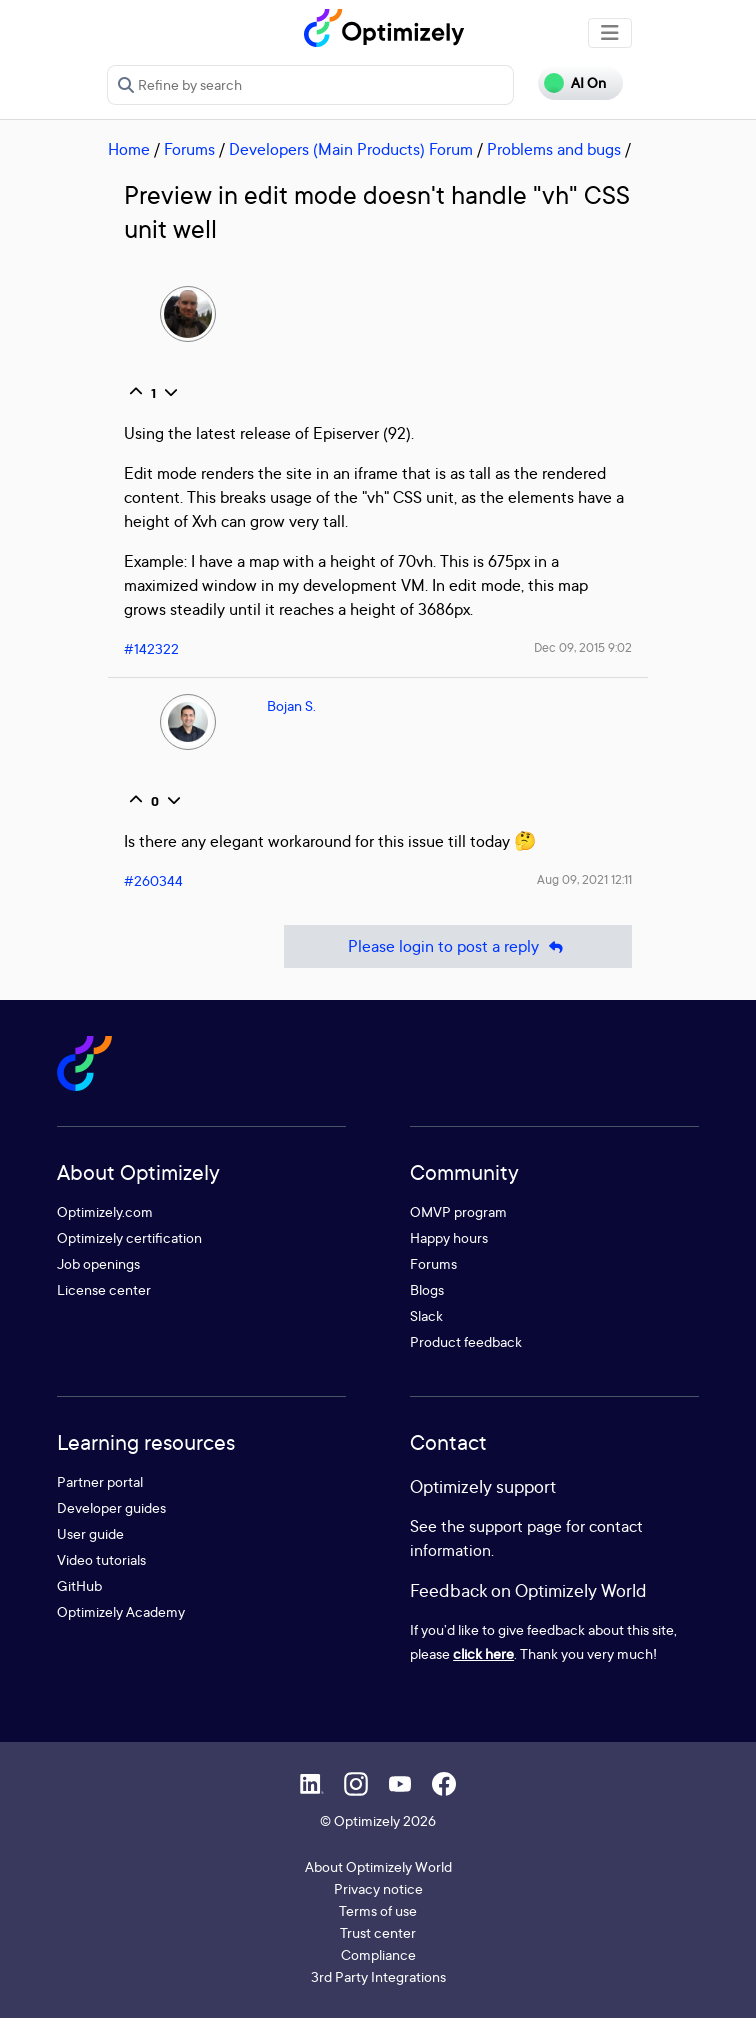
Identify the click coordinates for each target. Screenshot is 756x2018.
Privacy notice (378, 1888)
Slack (426, 1315)
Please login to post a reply (458, 946)
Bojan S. (291, 705)
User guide (90, 1533)
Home (129, 149)
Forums (189, 149)
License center (104, 1289)
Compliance (378, 1954)
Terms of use (378, 1910)
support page (515, 1526)
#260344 (153, 880)
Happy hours (449, 1237)
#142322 (151, 648)
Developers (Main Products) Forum (351, 149)
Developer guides (111, 1507)
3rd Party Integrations (378, 1976)
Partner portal (100, 1481)
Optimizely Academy (121, 1611)
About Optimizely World (378, 1866)
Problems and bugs (554, 149)
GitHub (79, 1585)
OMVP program (458, 1211)
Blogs (427, 1289)
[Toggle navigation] (610, 33)
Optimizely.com (105, 1211)
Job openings (98, 1263)
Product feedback (466, 1341)
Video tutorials (101, 1559)
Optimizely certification (129, 1237)
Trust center (378, 1932)
